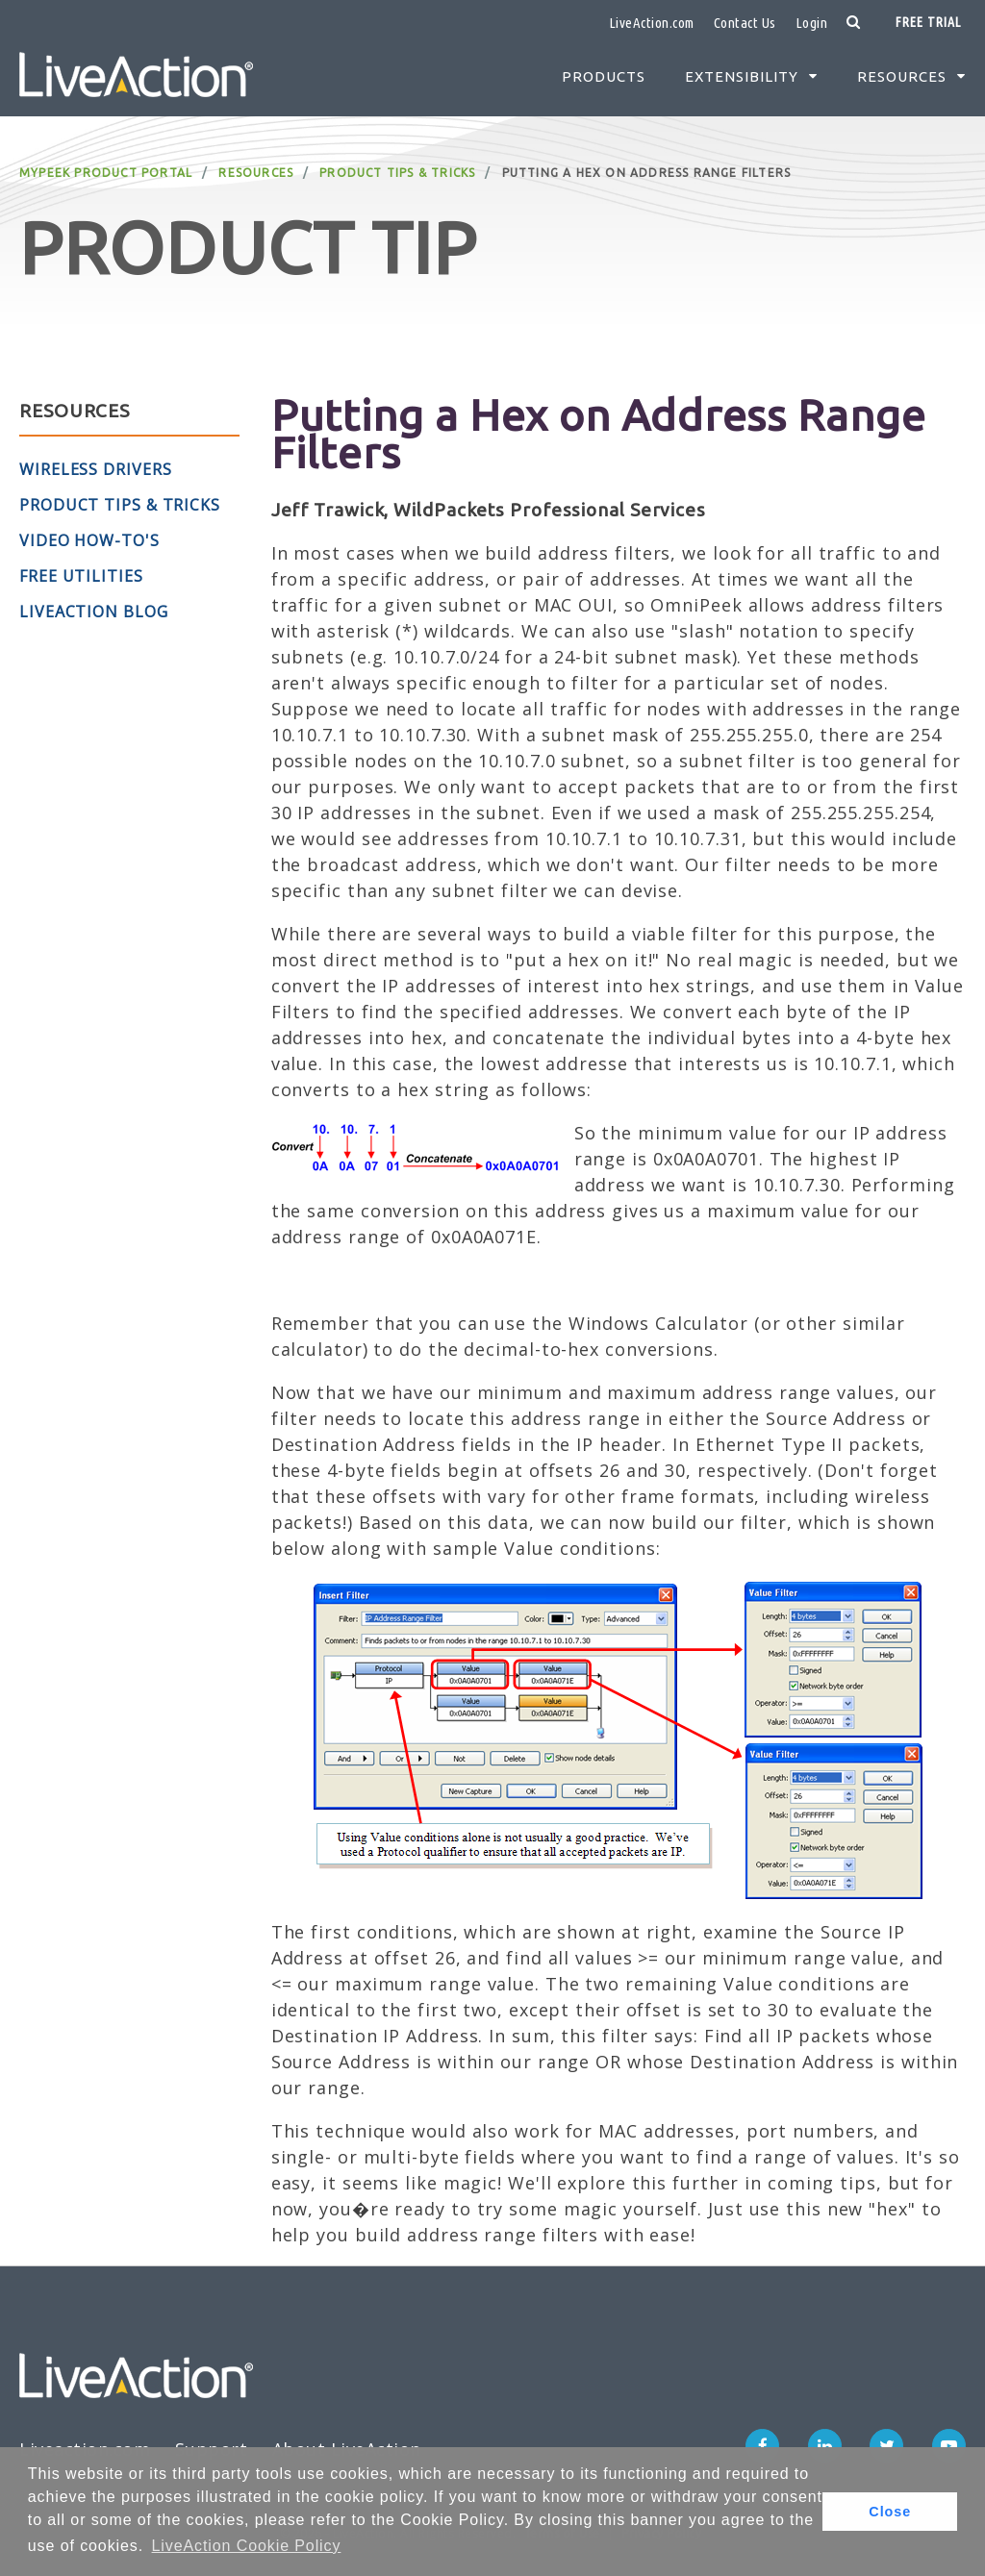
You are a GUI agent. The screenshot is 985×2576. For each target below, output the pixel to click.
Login (812, 22)
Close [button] (890, 2511)
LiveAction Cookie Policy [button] (246, 2546)
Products (603, 76)
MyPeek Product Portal (105, 172)
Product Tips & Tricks (397, 172)
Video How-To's (89, 540)
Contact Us (745, 22)
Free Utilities (81, 576)
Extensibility (741, 76)
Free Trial (928, 22)
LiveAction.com (652, 22)
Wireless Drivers (95, 469)
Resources (902, 76)
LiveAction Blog (93, 611)
